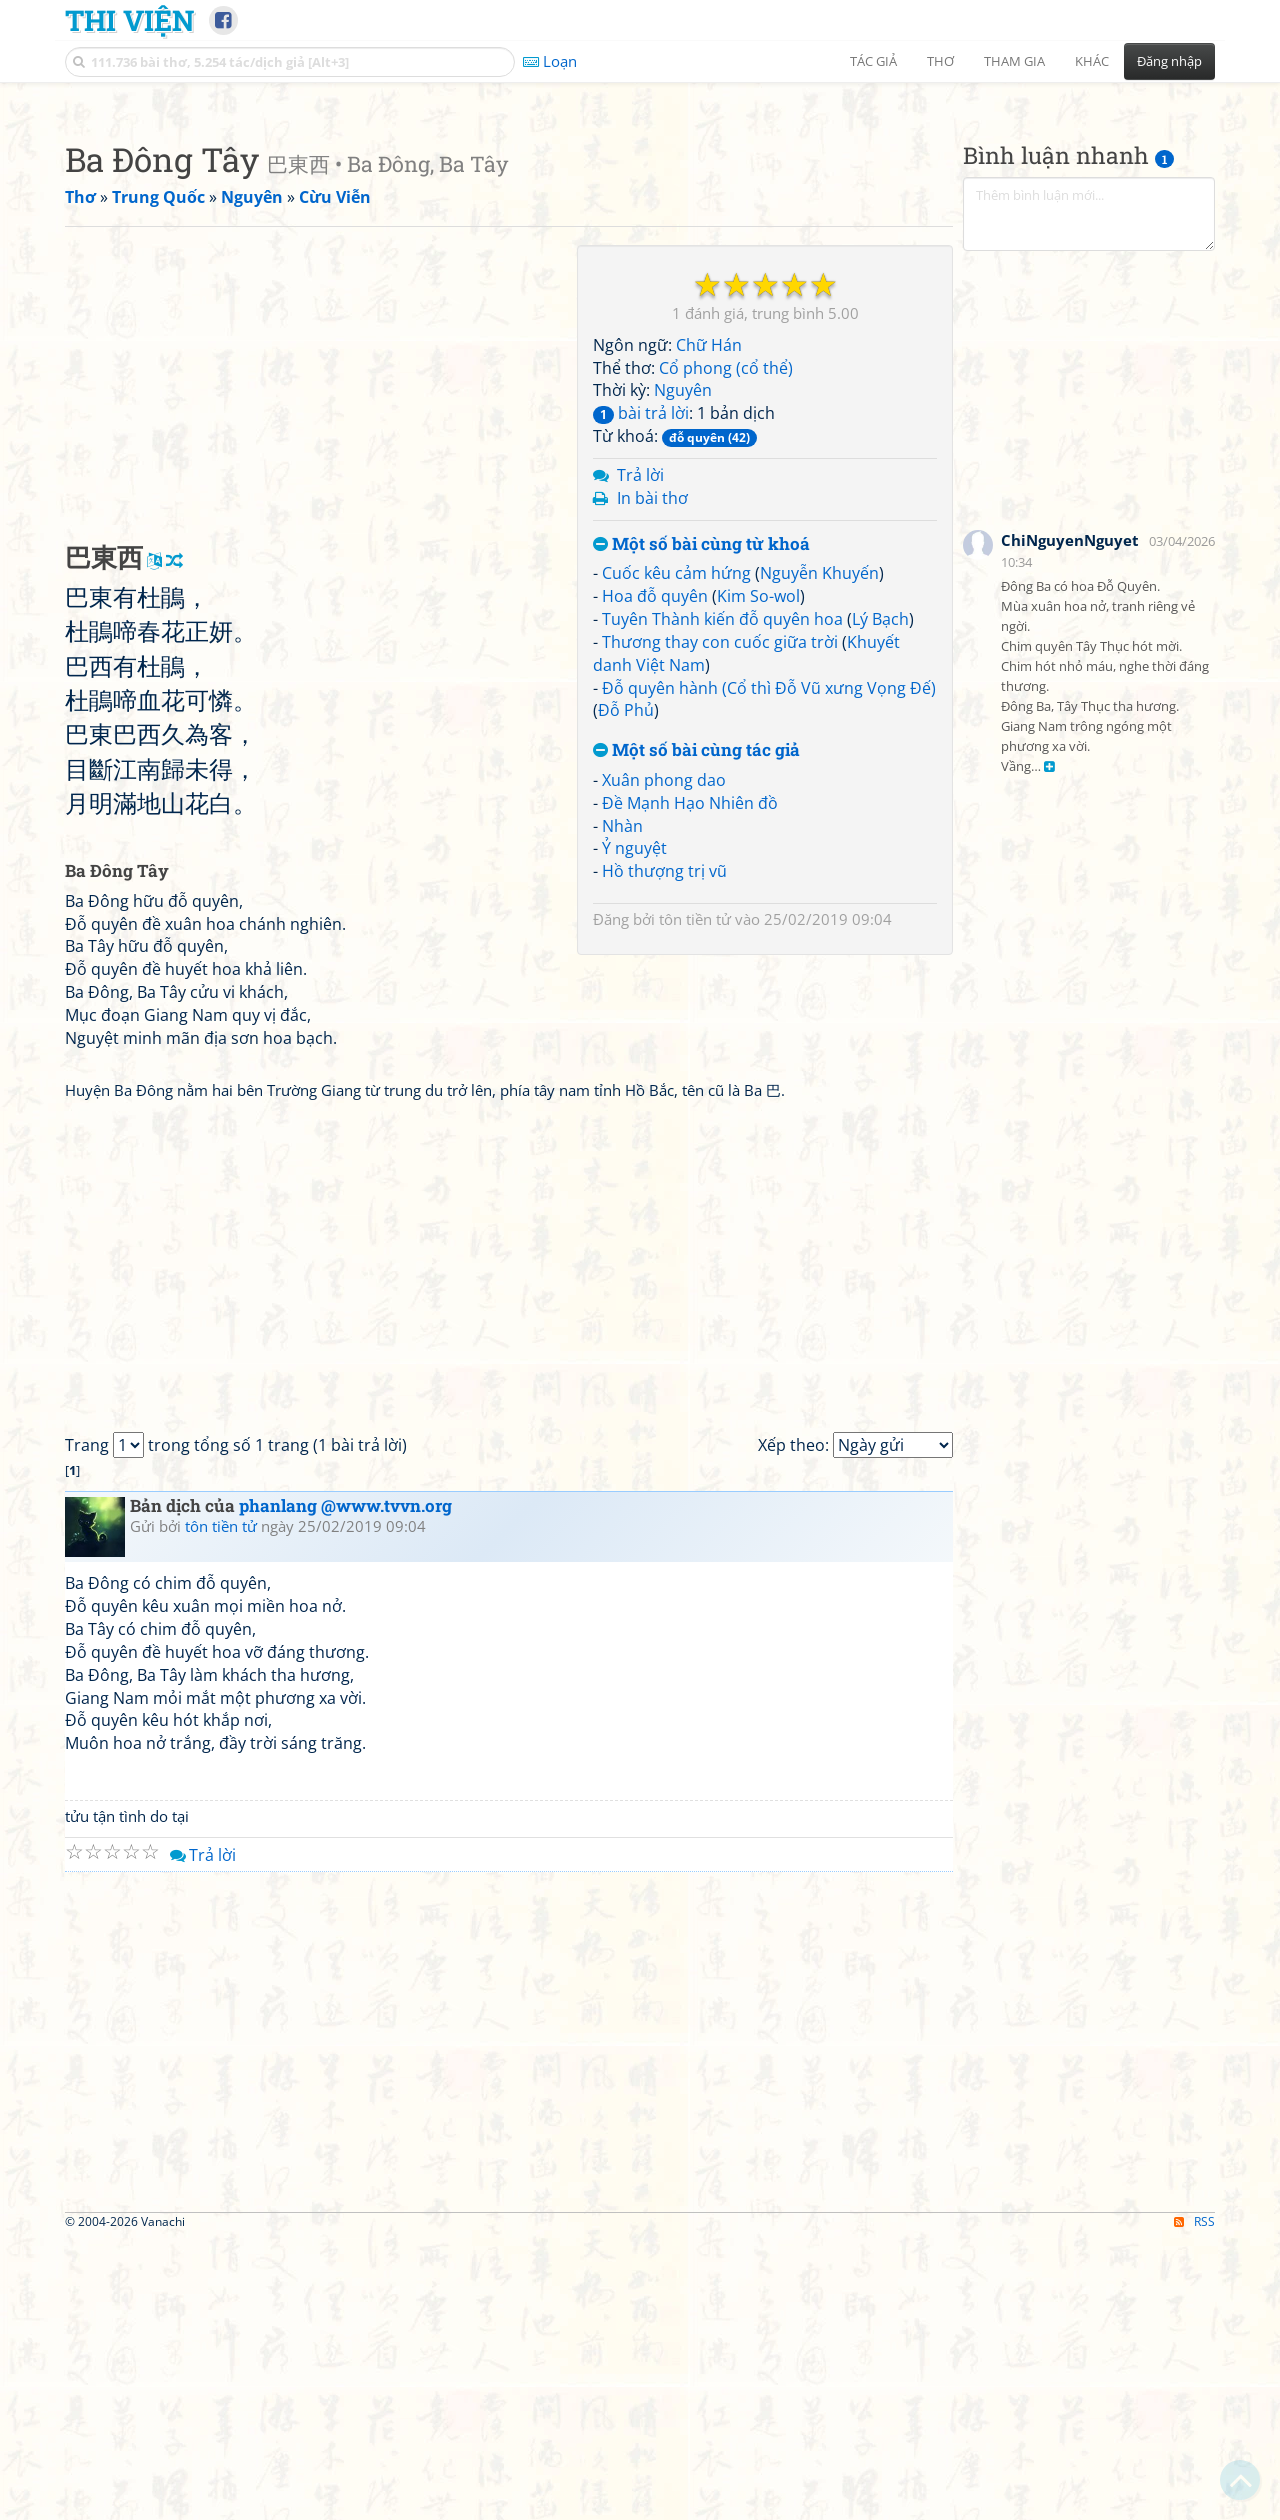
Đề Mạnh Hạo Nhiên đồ (690, 1083)
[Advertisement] (640, 235)
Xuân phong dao (664, 1060)
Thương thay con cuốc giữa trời (720, 922)
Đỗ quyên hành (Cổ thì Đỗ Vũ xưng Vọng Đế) (769, 968)
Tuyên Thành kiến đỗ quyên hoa (722, 899)
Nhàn (622, 1106)
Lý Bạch (880, 899)
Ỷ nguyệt (634, 1128)
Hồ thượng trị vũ (664, 1151)
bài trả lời (641, 693)
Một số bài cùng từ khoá (701, 824)
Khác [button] (1092, 61)
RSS (1194, 2501)
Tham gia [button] (1014, 61)
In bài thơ (652, 778)
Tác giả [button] (873, 61)
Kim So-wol (758, 876)
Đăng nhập (1169, 61)
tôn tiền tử (695, 1199)
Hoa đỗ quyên (655, 876)
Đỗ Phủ (626, 990)
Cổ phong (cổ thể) (726, 648)
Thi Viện (129, 20)
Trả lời (640, 755)
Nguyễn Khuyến (819, 853)
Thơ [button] (940, 61)
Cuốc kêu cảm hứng (676, 853)
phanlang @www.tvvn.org (345, 1785)
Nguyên (683, 670)
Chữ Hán (709, 625)
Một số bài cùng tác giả (696, 1030)
